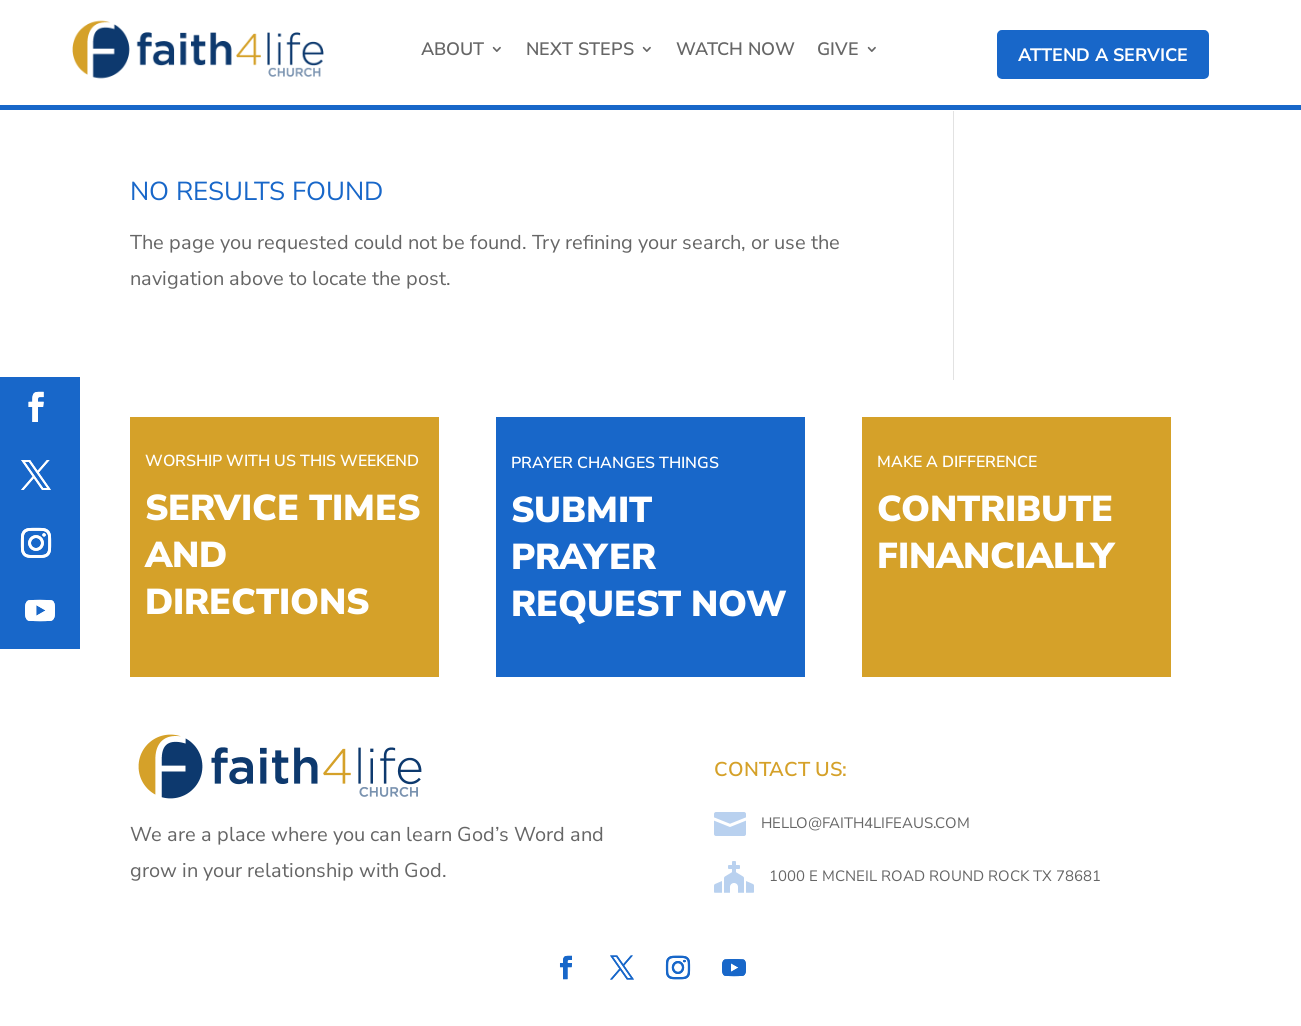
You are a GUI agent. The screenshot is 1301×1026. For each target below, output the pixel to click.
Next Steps (580, 51)
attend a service (1103, 55)
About (452, 51)
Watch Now (735, 51)
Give (838, 51)
